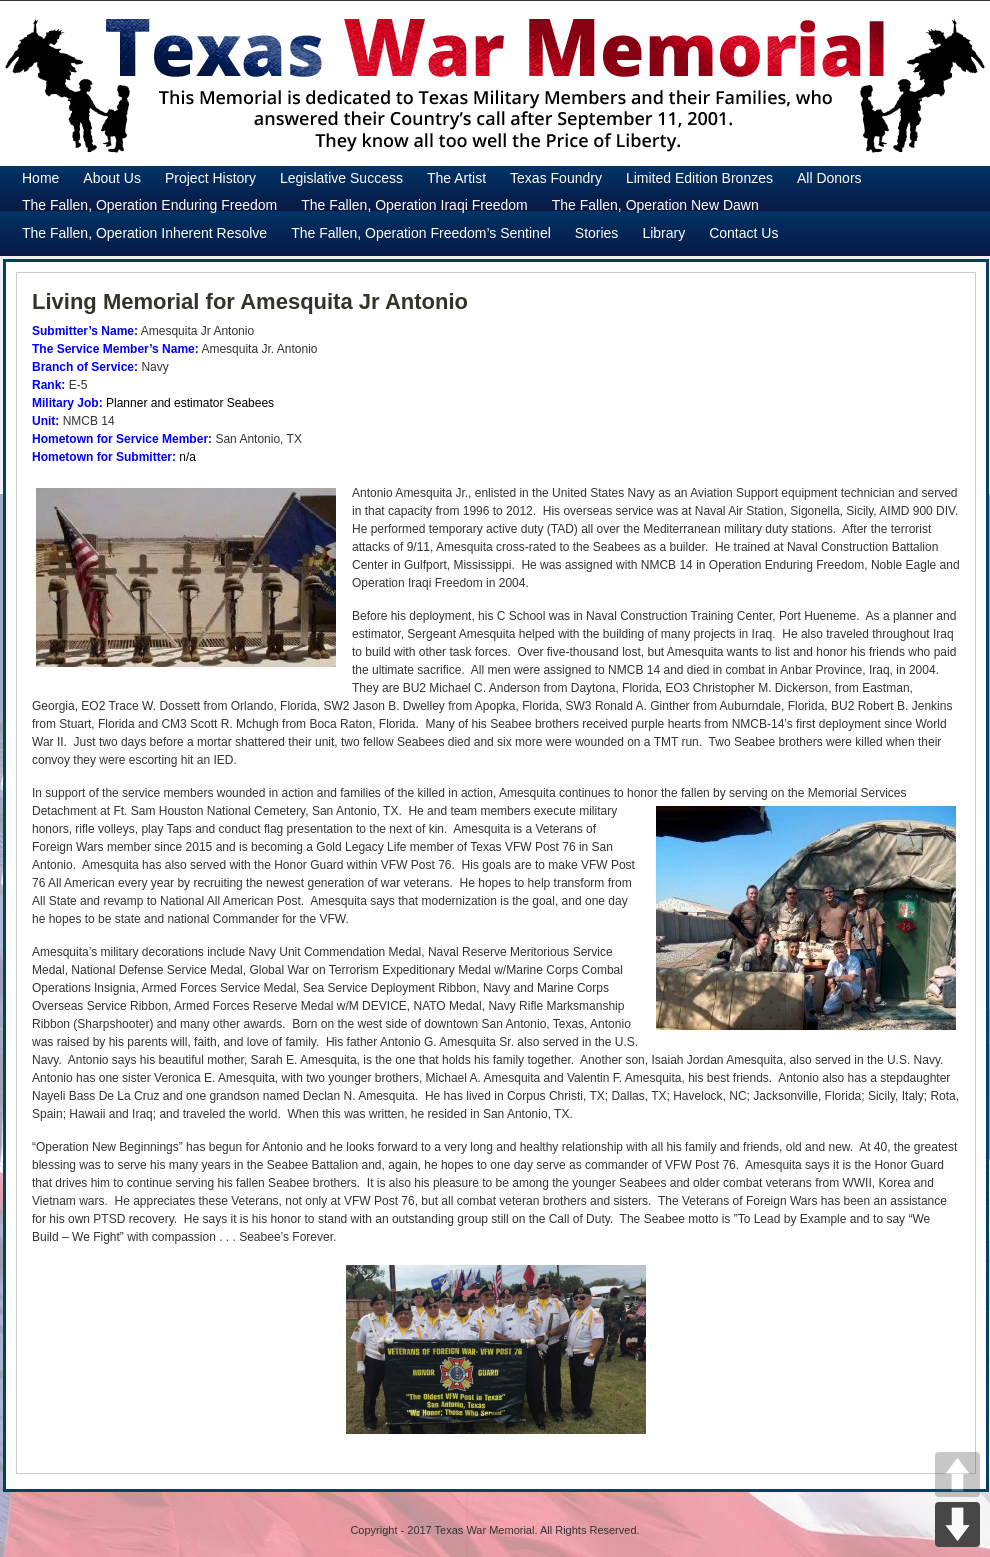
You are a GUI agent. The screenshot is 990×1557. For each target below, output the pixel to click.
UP (957, 1474)
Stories (597, 233)
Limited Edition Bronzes (699, 178)
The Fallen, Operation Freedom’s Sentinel (421, 233)
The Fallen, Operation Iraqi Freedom (414, 205)
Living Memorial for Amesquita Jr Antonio (250, 301)
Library (663, 233)
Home (40, 178)
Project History (210, 178)
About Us (112, 178)
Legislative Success (341, 178)
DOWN (957, 1524)
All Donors (829, 178)
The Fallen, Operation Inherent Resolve (144, 233)
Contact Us (743, 233)
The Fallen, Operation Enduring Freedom (149, 205)
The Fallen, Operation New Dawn (655, 205)
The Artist (456, 178)
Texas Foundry (556, 178)
